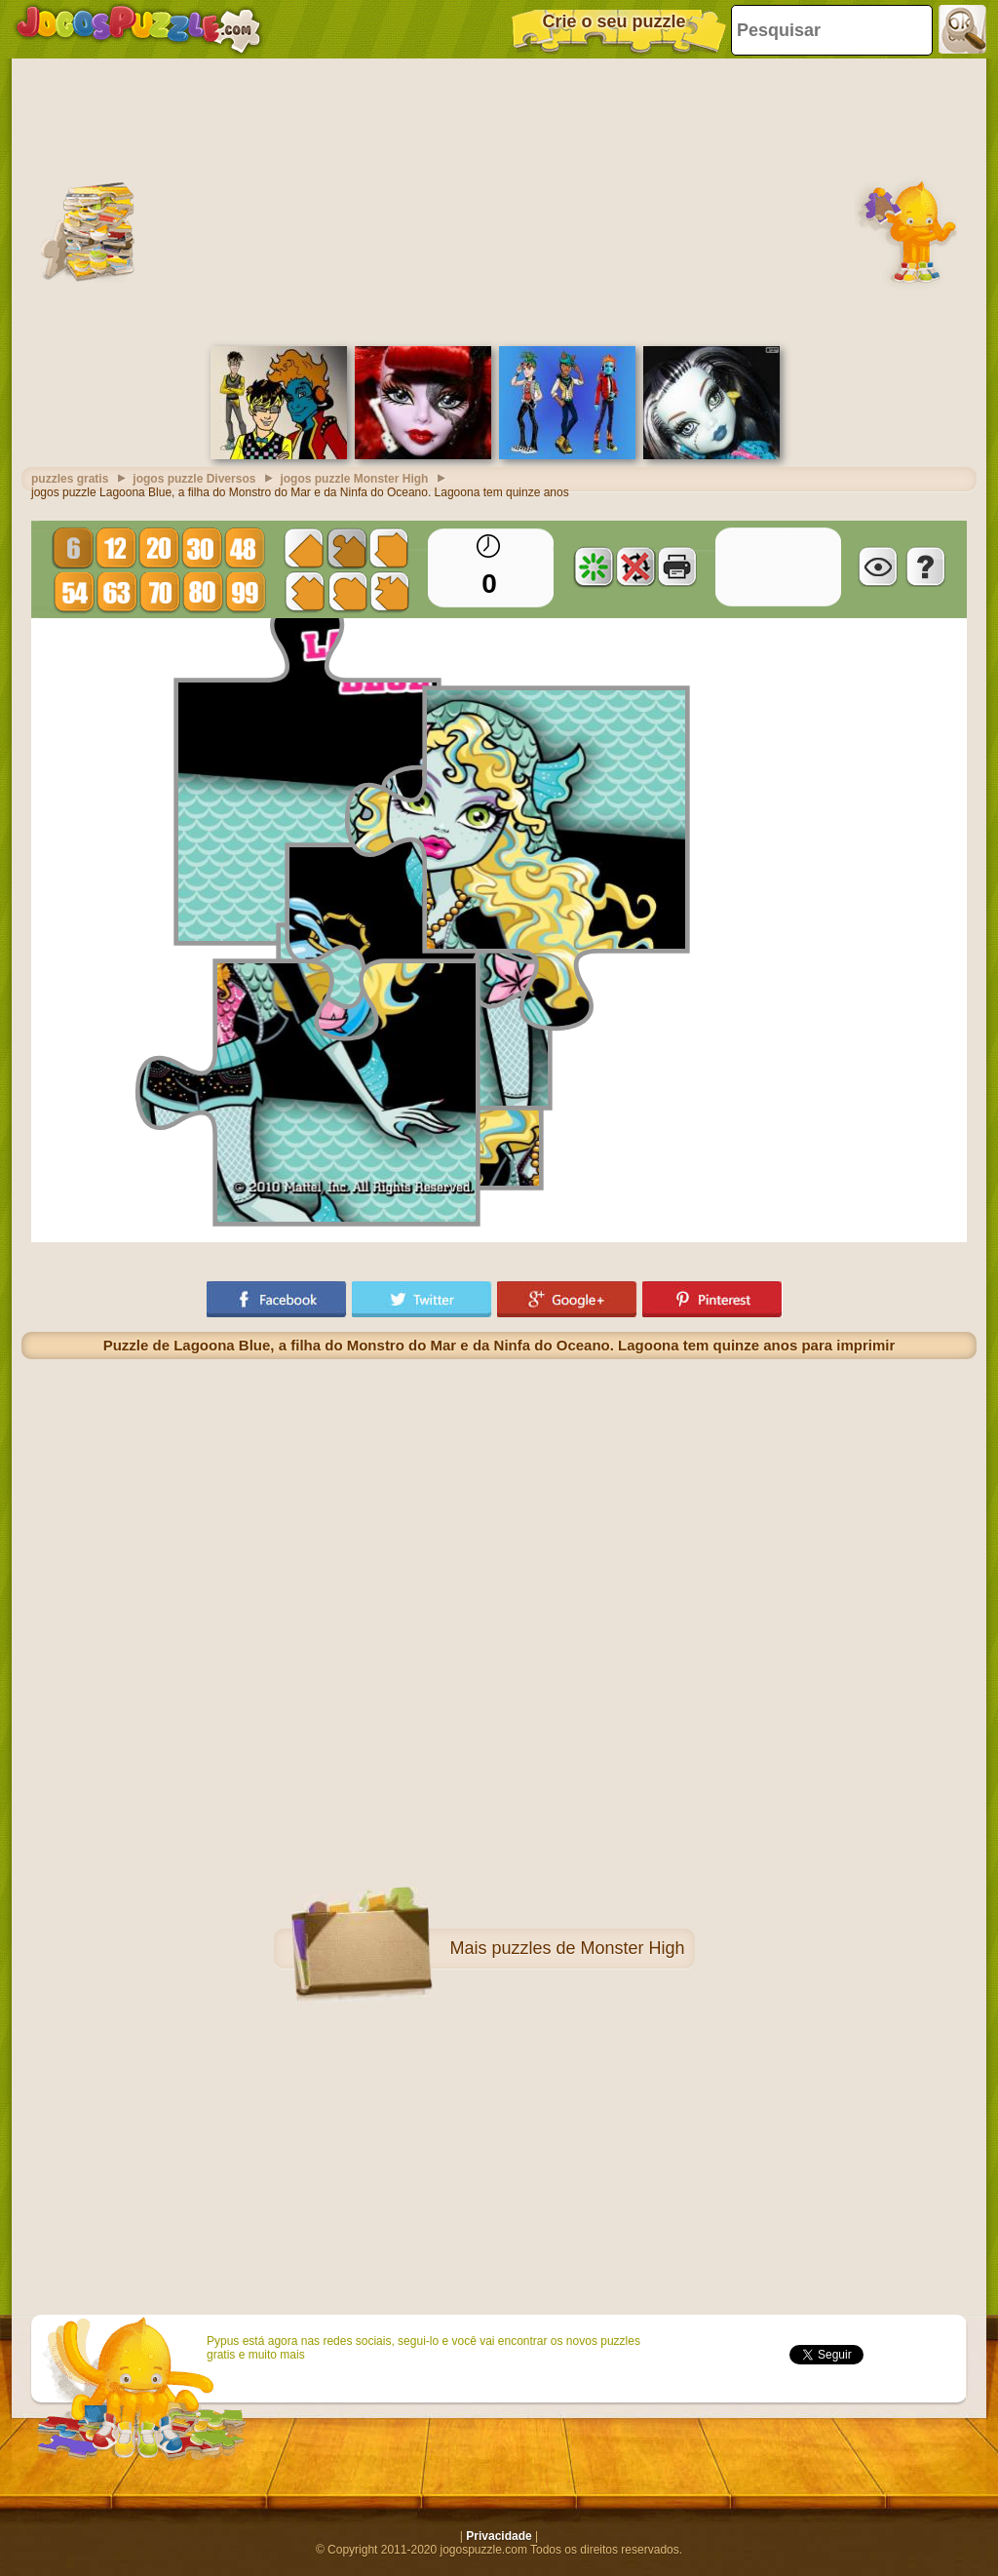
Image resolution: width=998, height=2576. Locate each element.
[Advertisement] (499, 199)
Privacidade (498, 2536)
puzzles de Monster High (587, 1948)
